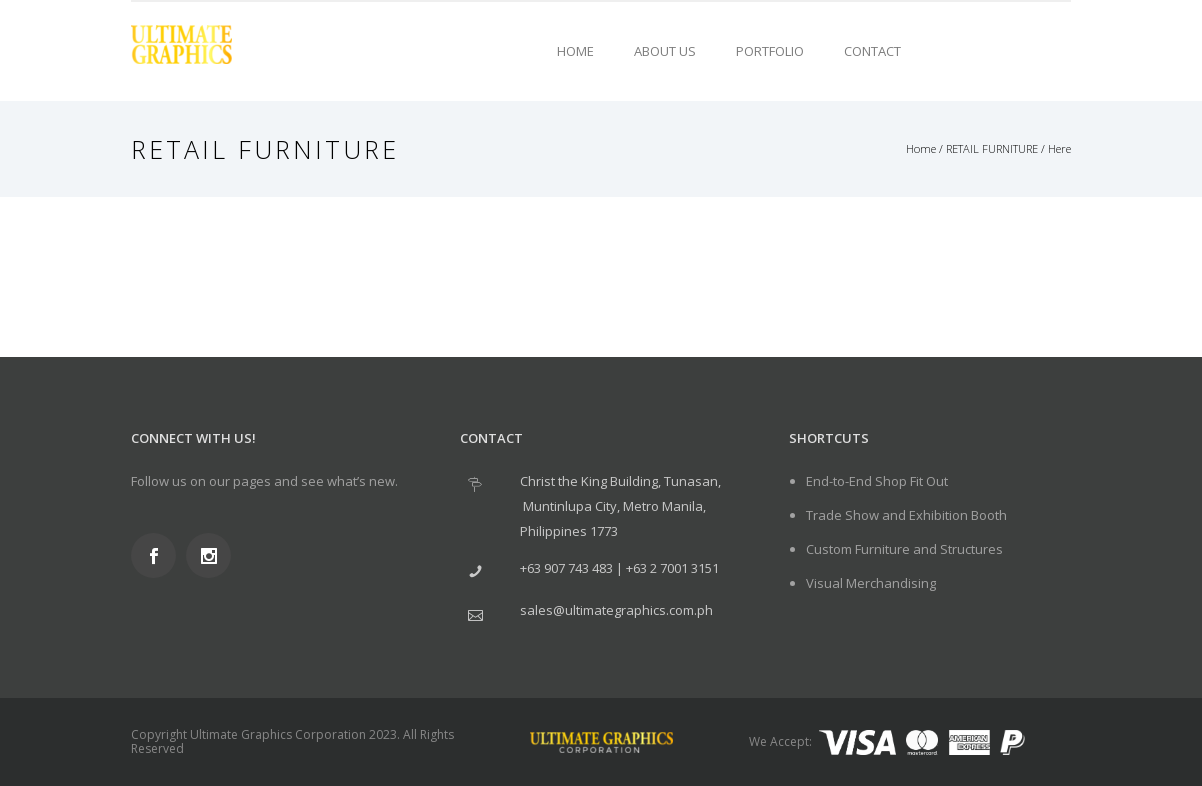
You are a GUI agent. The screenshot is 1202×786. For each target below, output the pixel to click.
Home (575, 51)
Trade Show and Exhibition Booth (906, 515)
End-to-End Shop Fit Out (877, 481)
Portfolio (770, 51)
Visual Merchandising (871, 583)
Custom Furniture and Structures (904, 549)
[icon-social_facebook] (158, 555)
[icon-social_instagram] (213, 555)
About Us (665, 51)
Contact (872, 51)
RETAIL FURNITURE (992, 148)
